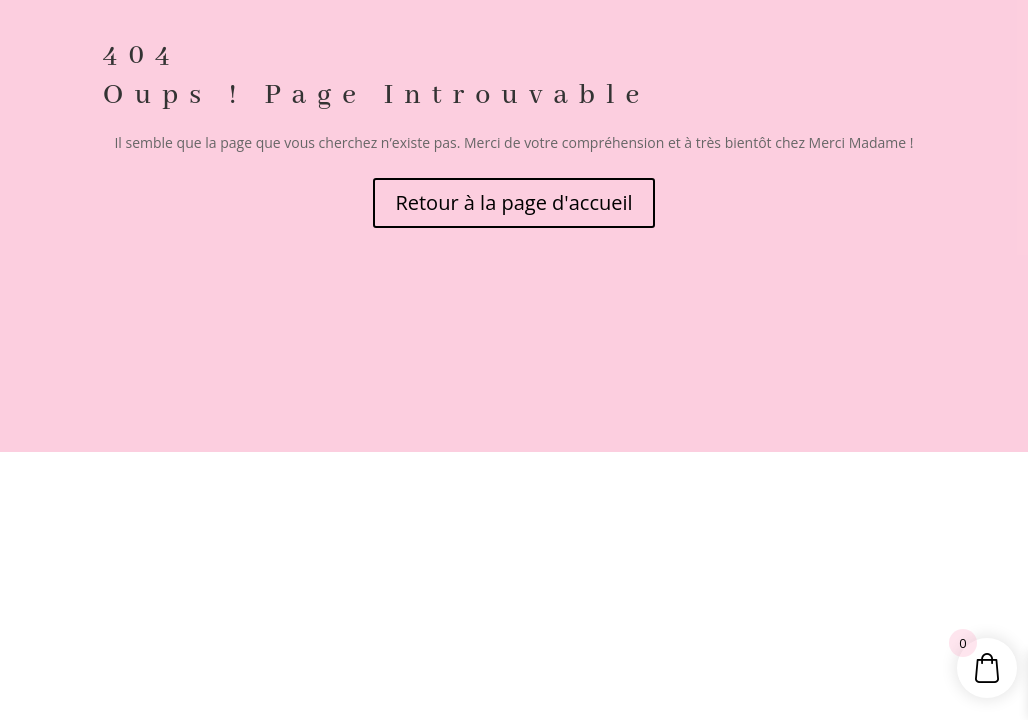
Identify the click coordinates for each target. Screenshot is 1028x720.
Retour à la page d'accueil (513, 202)
